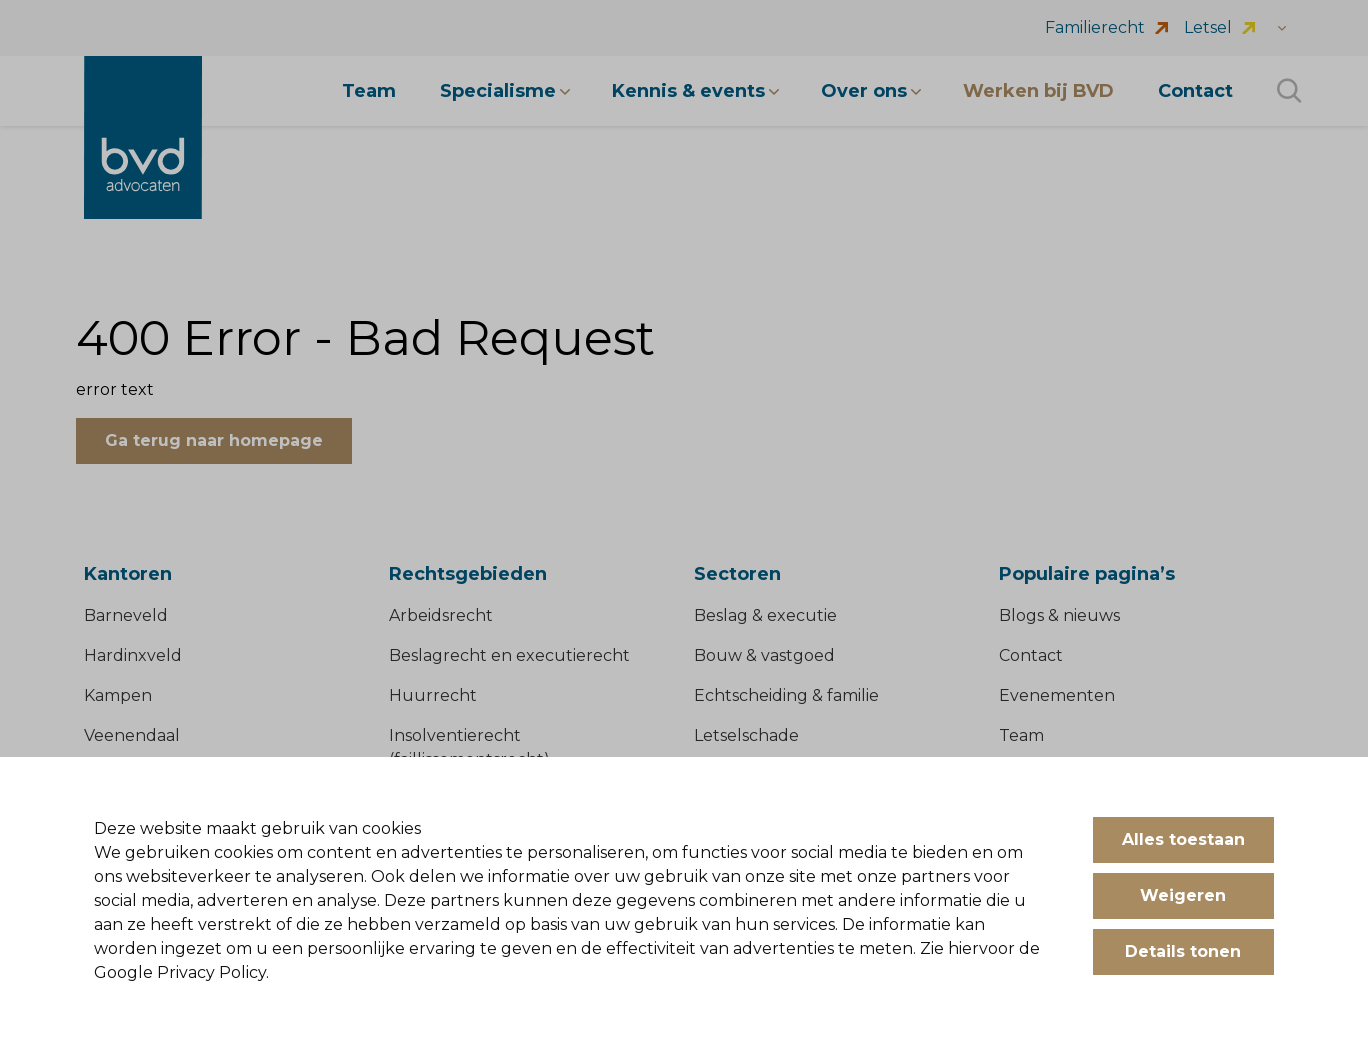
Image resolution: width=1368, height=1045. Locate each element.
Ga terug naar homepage (214, 440)
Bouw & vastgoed (764, 655)
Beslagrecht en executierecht (509, 655)
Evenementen (1057, 695)
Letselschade (746, 735)
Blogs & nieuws (1059, 615)
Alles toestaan (1183, 839)
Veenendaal (132, 735)
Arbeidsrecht (441, 615)
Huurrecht (433, 695)
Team (1021, 735)
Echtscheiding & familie (786, 695)
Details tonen (1183, 951)
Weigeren (1183, 895)
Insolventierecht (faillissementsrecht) (469, 747)
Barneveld (126, 615)
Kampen (118, 695)
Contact (1031, 655)
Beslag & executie (765, 615)
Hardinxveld (133, 655)
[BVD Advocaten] (143, 137)
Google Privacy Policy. (181, 972)
